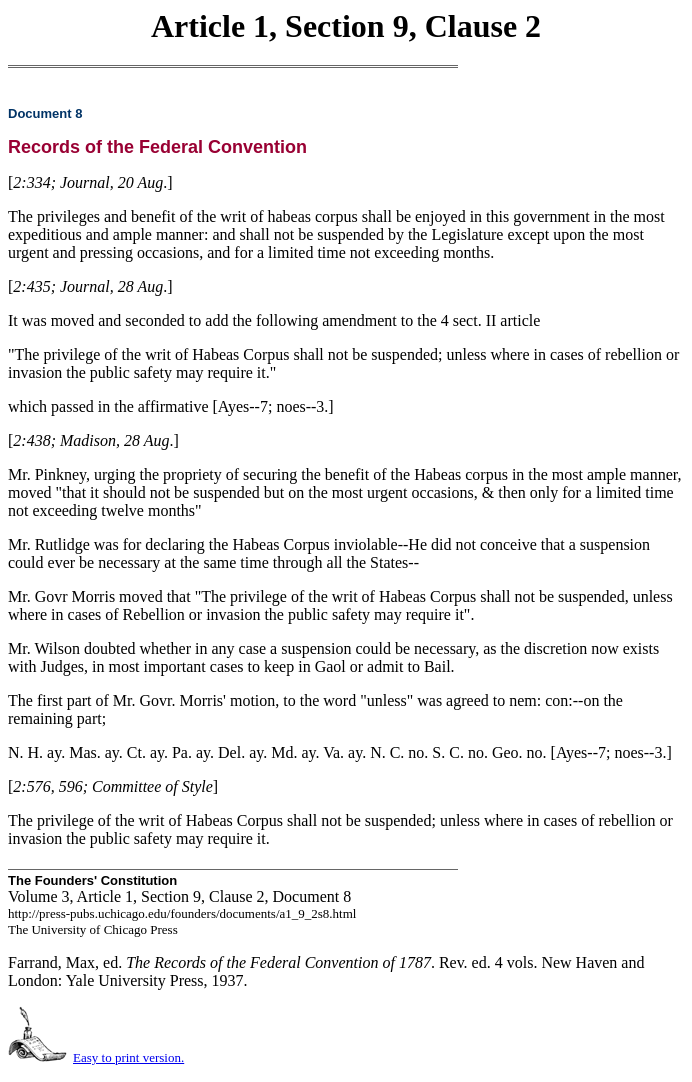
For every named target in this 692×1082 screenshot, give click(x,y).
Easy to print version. (128, 1057)
